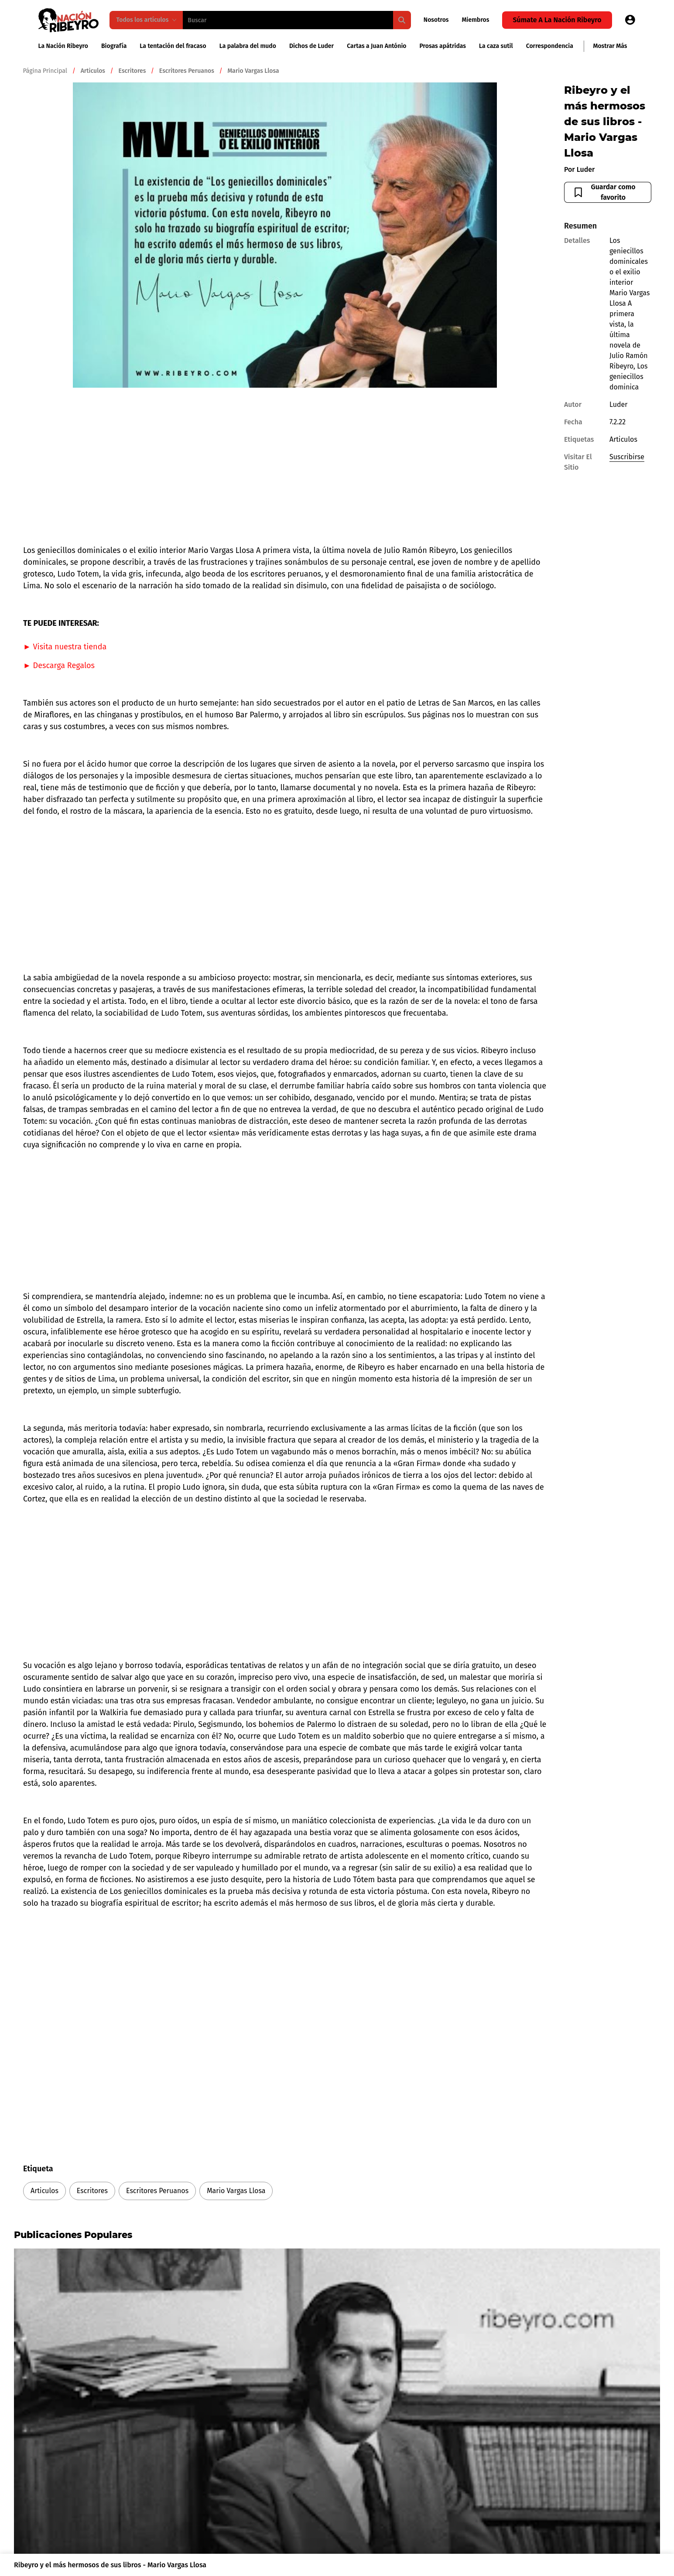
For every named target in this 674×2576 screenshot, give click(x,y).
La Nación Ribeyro (63, 46)
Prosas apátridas (443, 46)
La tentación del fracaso (173, 46)
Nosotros (436, 20)
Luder (585, 169)
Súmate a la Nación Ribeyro (557, 20)
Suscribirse (626, 457)
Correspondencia (549, 46)
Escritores (91, 2191)
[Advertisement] (285, 466)
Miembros (475, 20)
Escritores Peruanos (157, 2191)
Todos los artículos (146, 20)
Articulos (44, 2191)
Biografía (114, 46)
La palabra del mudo (247, 46)
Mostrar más (610, 46)
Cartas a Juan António (376, 46)
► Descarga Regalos (59, 665)
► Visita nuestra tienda (64, 647)
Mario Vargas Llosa (236, 2191)
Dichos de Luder (311, 46)
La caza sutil (496, 46)
